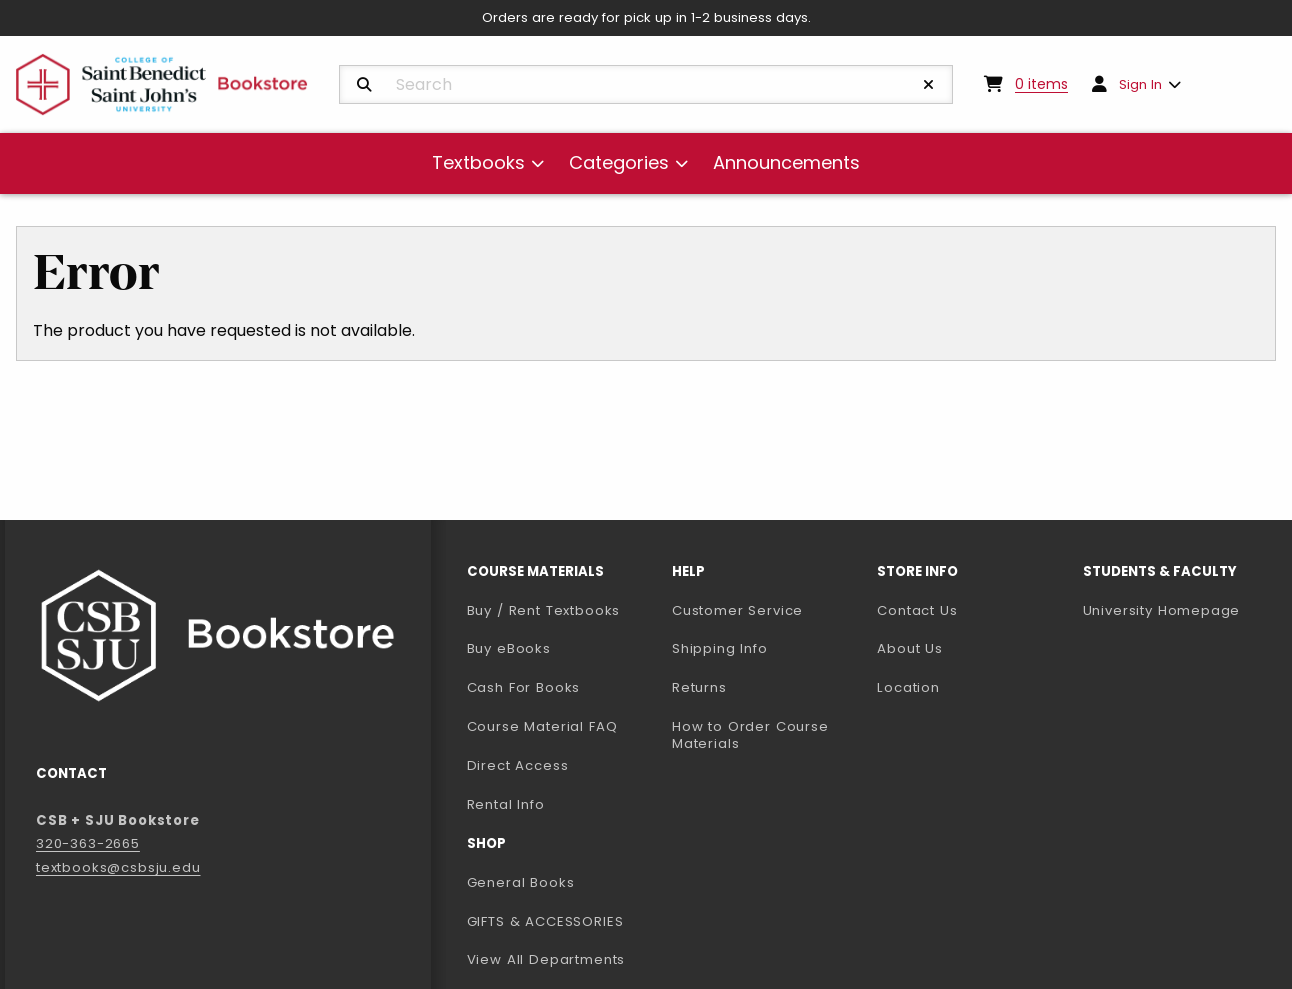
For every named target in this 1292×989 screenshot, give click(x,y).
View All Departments (546, 959)
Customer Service (737, 610)
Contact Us (917, 610)
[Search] (364, 85)
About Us (910, 648)
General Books (521, 882)
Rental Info (506, 804)
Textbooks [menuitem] (478, 162)
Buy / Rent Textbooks (544, 610)
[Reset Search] (929, 85)
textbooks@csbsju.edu (118, 867)
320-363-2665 (88, 843)
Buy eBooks (561, 648)
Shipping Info (720, 648)
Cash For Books (524, 687)
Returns (699, 687)
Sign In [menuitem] (1140, 84)
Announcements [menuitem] (786, 162)
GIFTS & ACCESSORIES (545, 921)
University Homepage (1177, 610)
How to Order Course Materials (750, 735)
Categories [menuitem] (619, 162)
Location (908, 687)
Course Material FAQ (542, 726)
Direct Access (518, 765)
